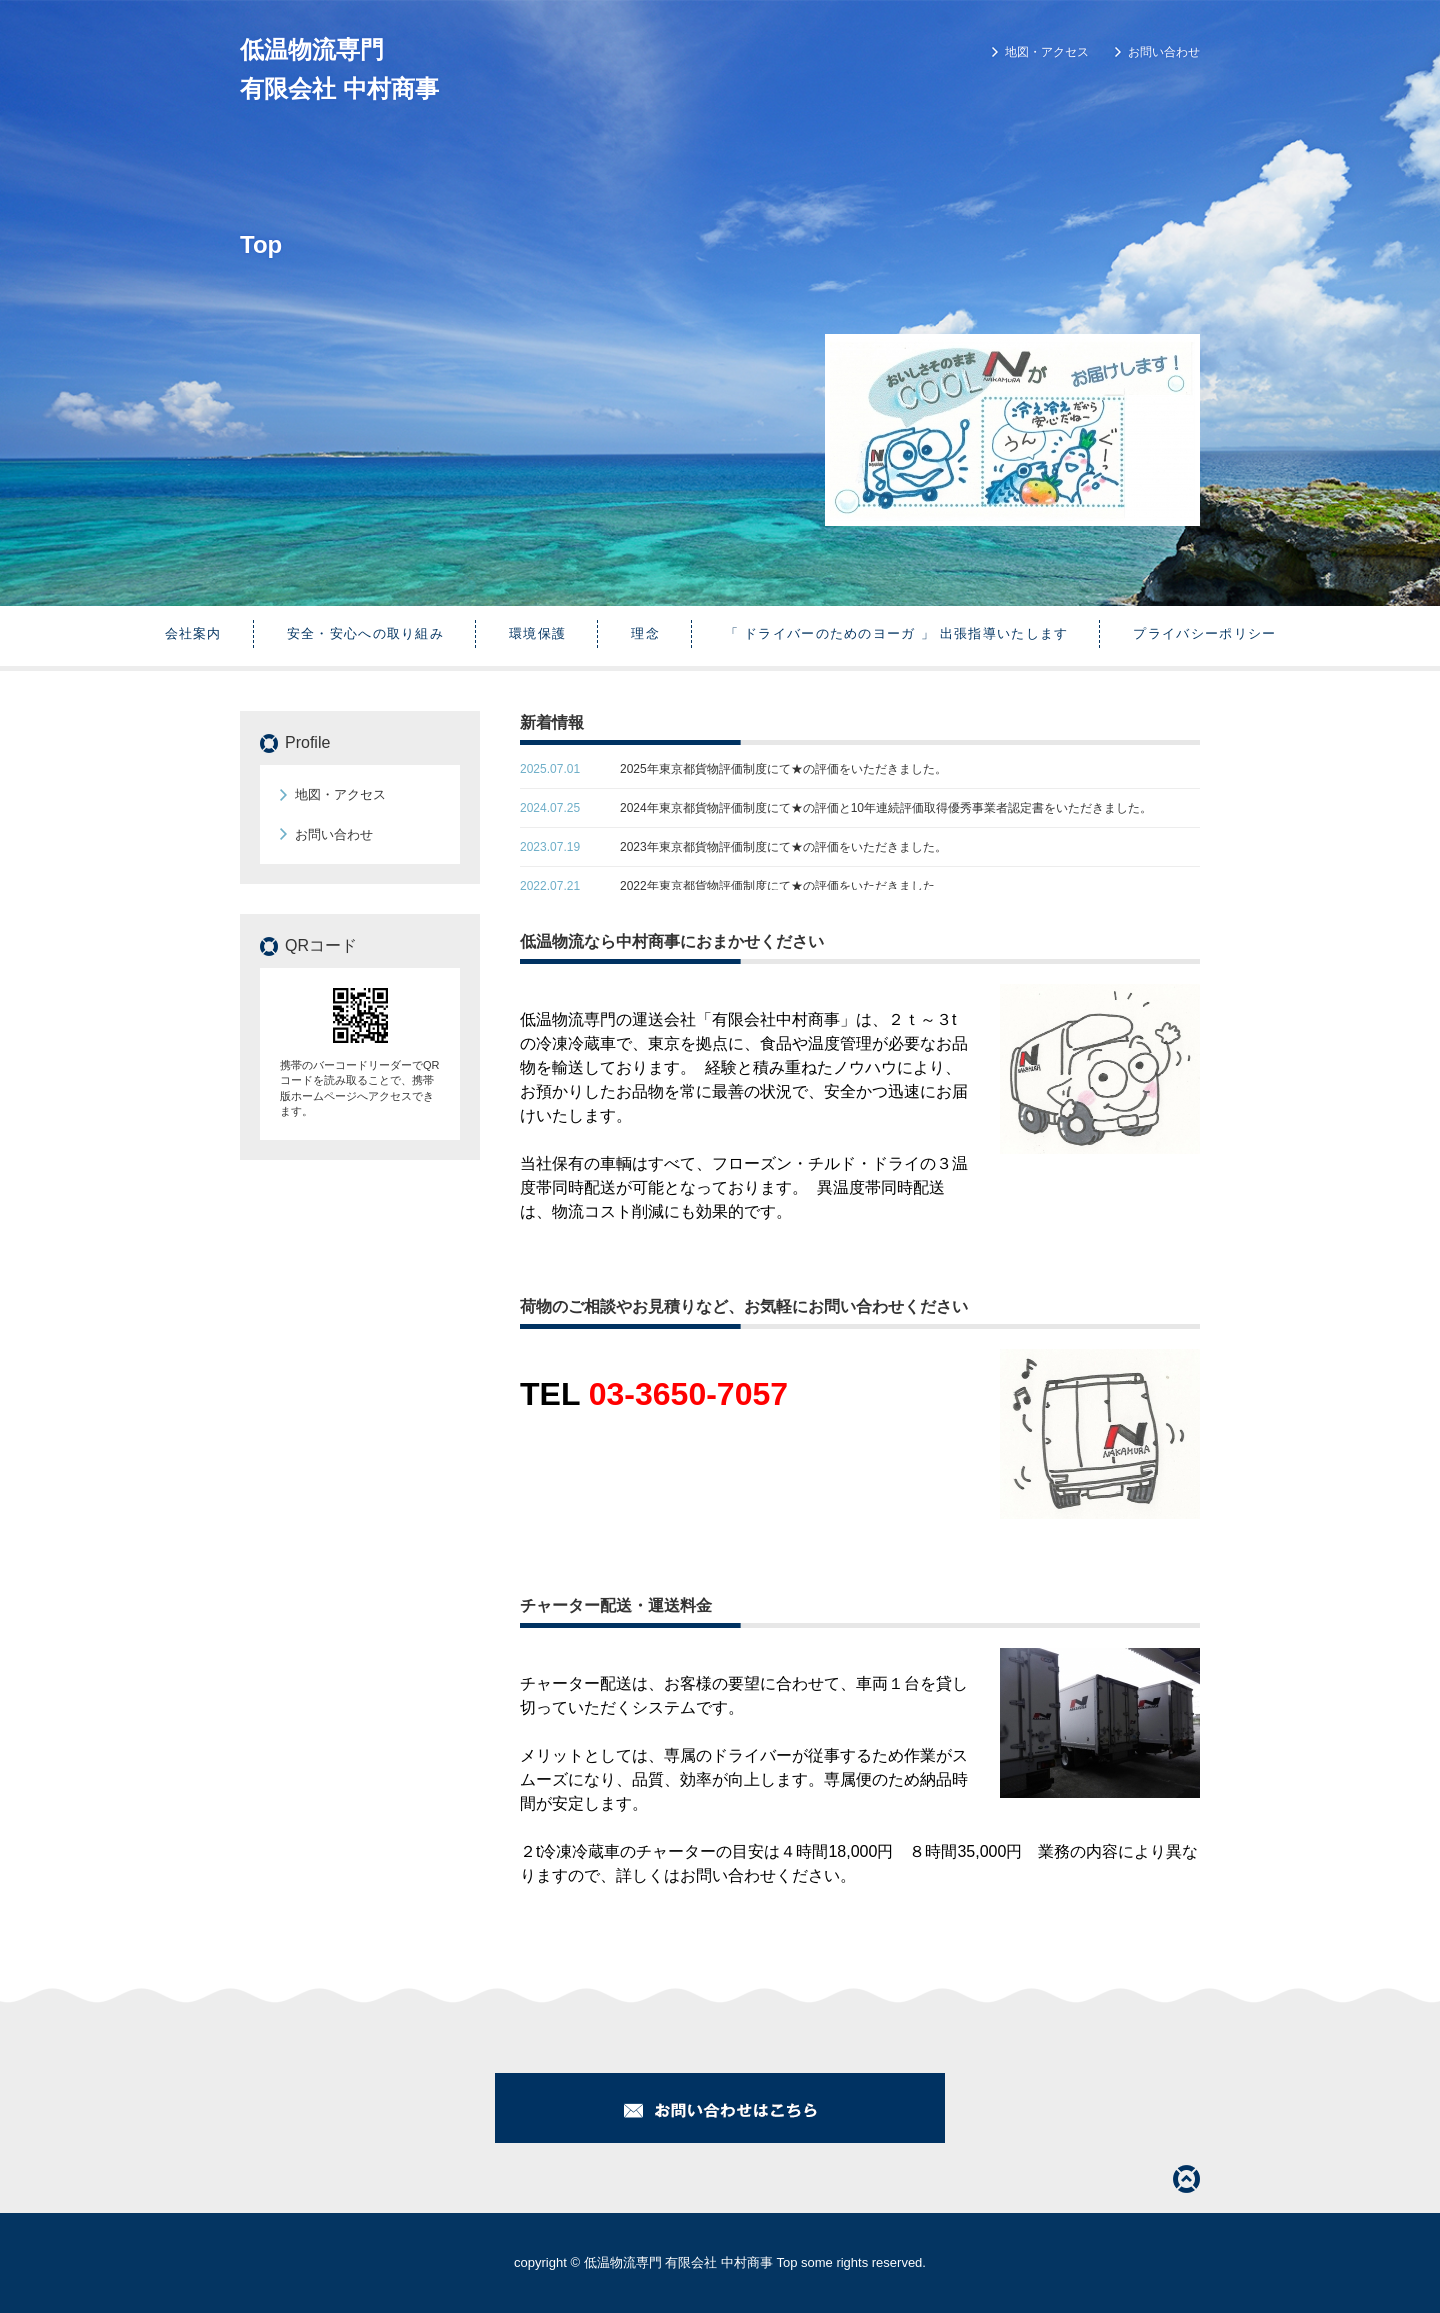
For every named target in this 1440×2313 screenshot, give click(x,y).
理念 (645, 633)
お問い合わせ (1164, 52)
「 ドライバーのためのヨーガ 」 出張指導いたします (897, 633)
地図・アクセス (1047, 52)
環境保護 (537, 633)
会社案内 (193, 633)
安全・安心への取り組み (365, 633)
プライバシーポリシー (1204, 633)
